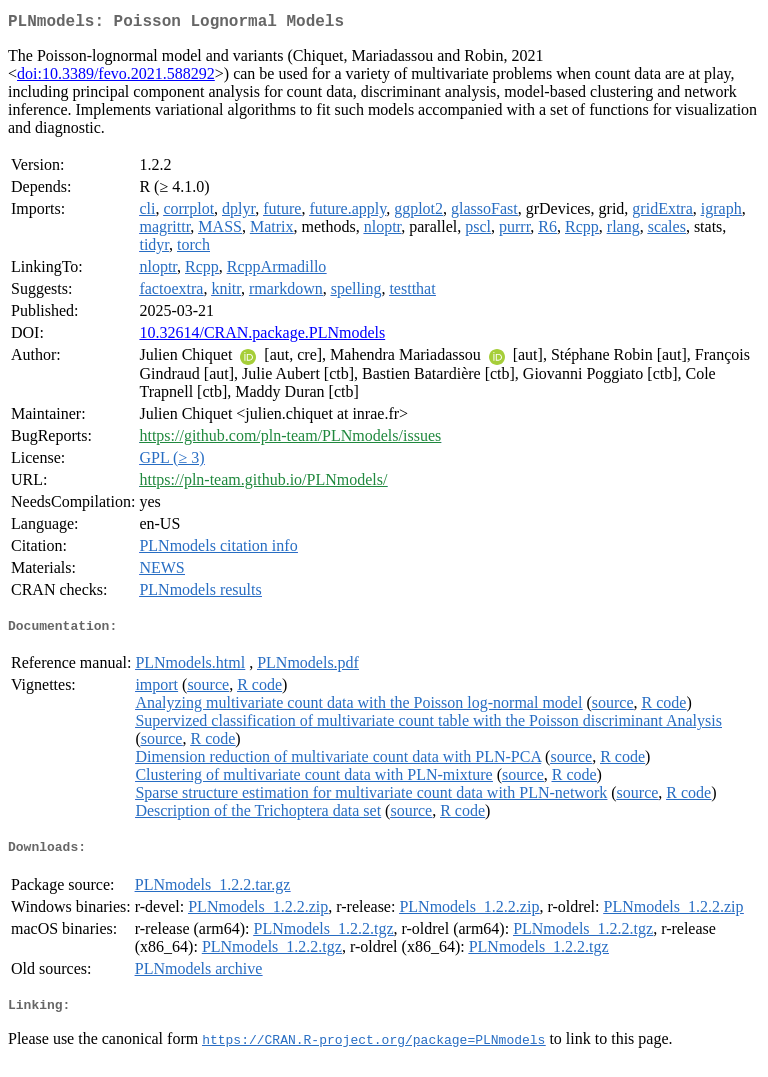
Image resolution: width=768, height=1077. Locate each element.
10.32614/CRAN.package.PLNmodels (262, 336)
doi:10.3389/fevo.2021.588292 (116, 77)
